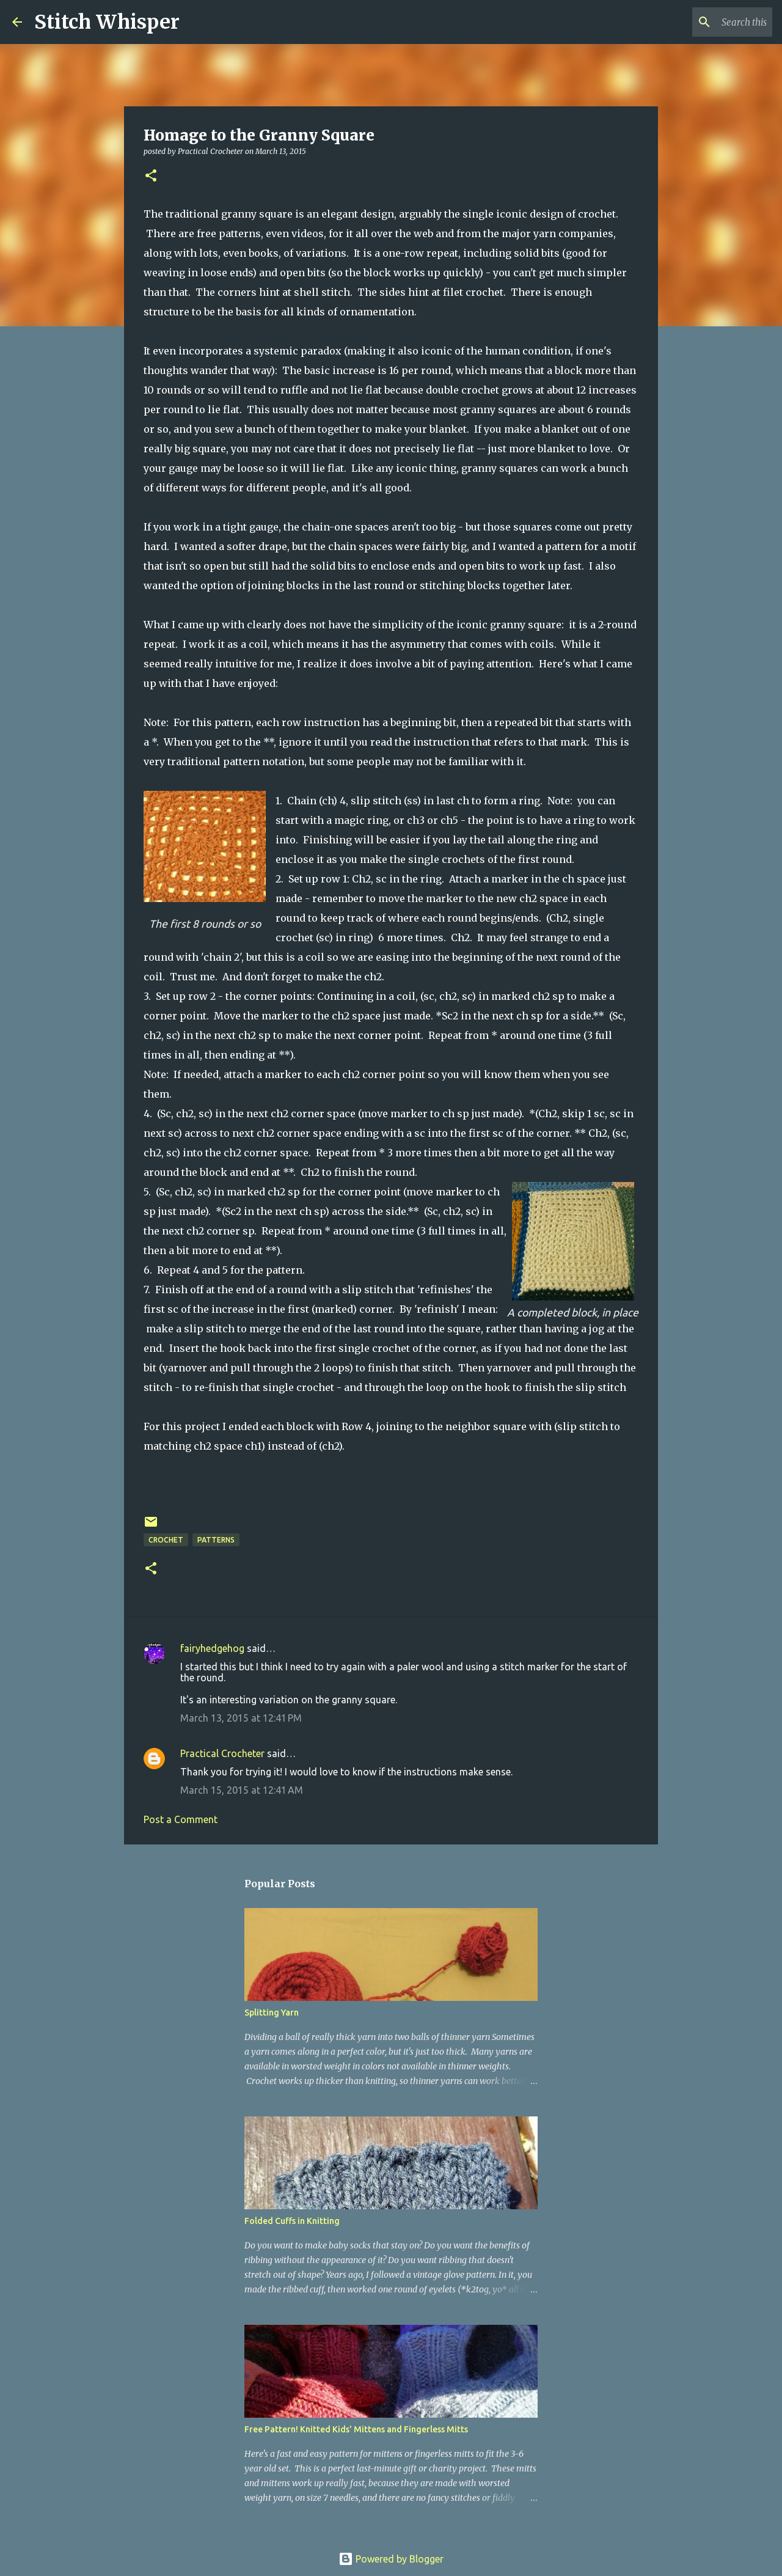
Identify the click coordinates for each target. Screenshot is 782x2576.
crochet (165, 1540)
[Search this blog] (708, 22)
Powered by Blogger (391, 2558)
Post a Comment (180, 1819)
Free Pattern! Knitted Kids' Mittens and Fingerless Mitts (356, 2429)
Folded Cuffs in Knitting (292, 2221)
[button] (151, 176)
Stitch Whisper (107, 22)
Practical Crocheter (222, 1753)
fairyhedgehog (212, 1648)
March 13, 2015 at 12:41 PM (241, 1717)
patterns (216, 1540)
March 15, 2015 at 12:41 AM (241, 1790)
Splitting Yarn (271, 2012)
